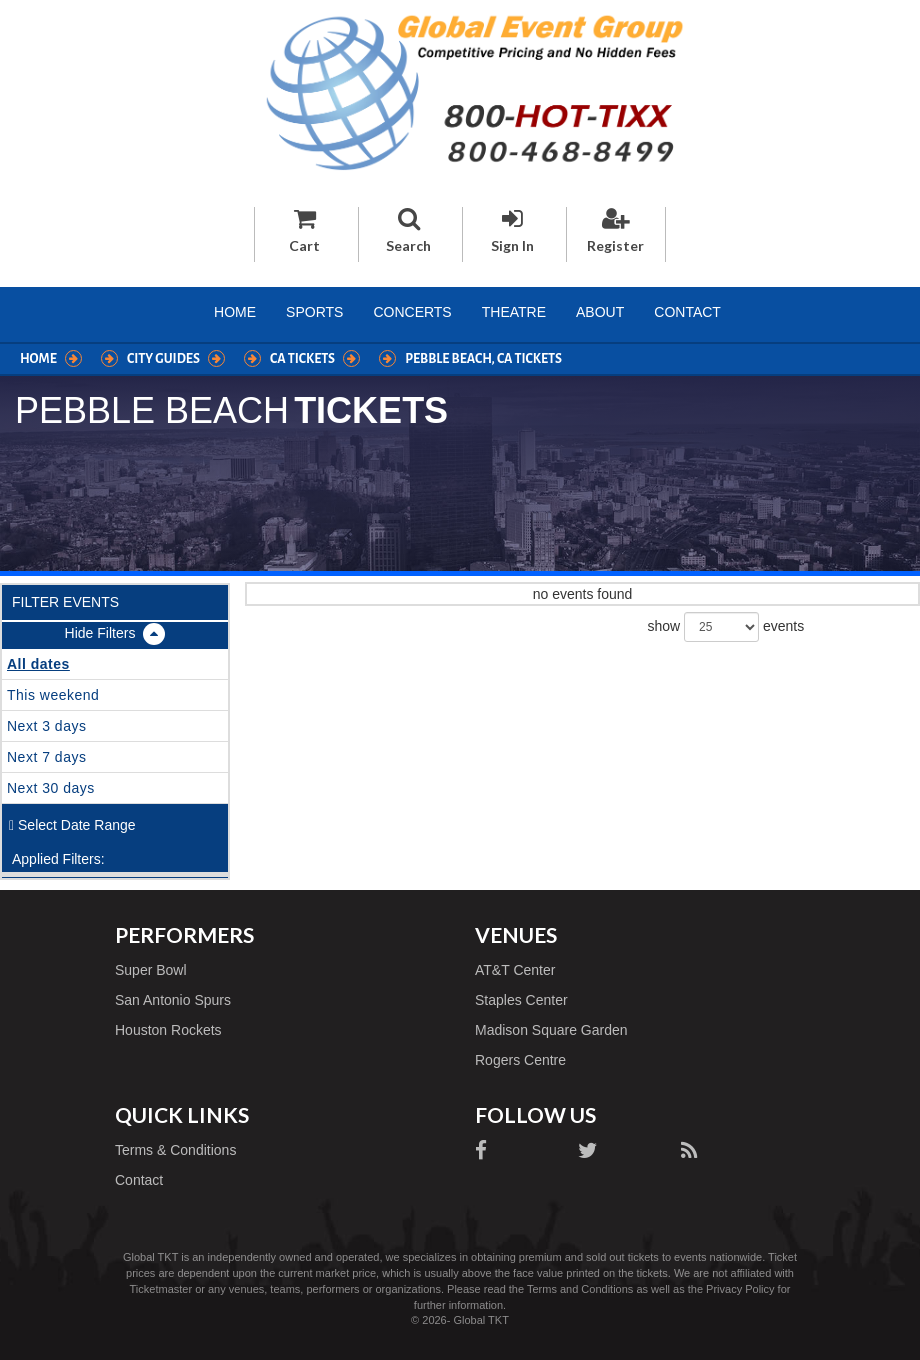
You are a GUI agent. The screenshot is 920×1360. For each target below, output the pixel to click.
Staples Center (521, 1000)
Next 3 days (46, 726)
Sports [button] (314, 312)
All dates (38, 664)
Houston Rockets (168, 1030)
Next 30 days (51, 788)
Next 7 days (46, 757)
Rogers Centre (520, 1060)
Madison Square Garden (551, 1030)
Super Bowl (151, 970)
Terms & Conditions (175, 1150)
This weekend (53, 695)
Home (235, 312)
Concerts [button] (412, 312)
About (600, 312)
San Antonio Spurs (173, 1000)
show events (726, 627)
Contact (687, 312)
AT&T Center (515, 970)
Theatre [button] (514, 312)
